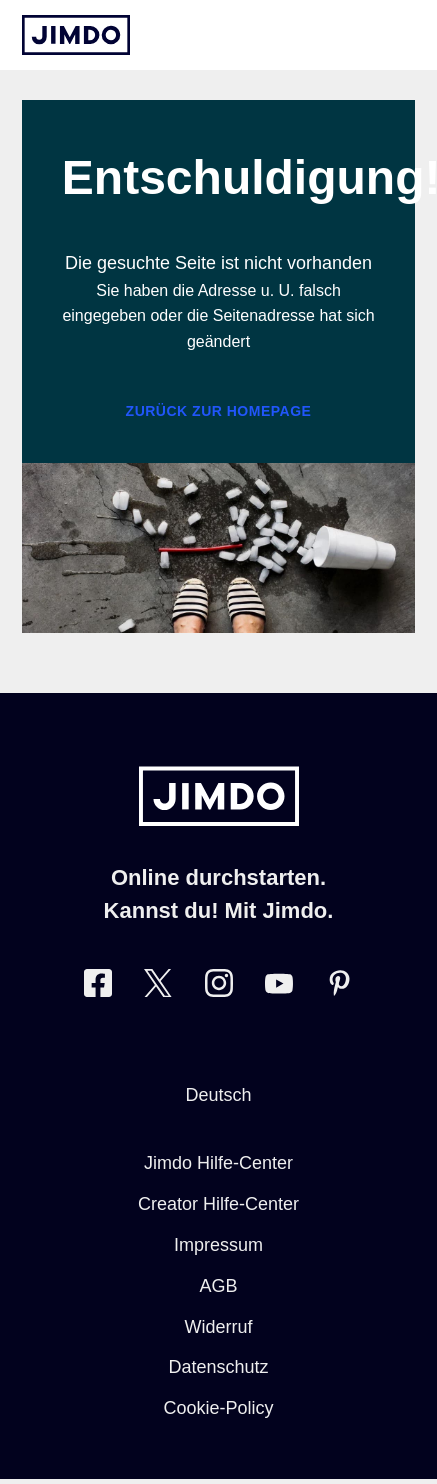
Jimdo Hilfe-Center (218, 1163)
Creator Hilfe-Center (218, 1204)
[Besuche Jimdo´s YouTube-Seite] (279, 987)
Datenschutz (218, 1367)
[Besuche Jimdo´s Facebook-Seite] (98, 987)
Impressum (218, 1245)
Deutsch (218, 1095)
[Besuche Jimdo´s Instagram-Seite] (219, 987)
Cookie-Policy (218, 1408)
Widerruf (218, 1327)
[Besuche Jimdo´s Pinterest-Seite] (339, 987)
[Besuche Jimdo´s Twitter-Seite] (158, 987)
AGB (218, 1286)
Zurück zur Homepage (219, 411)
